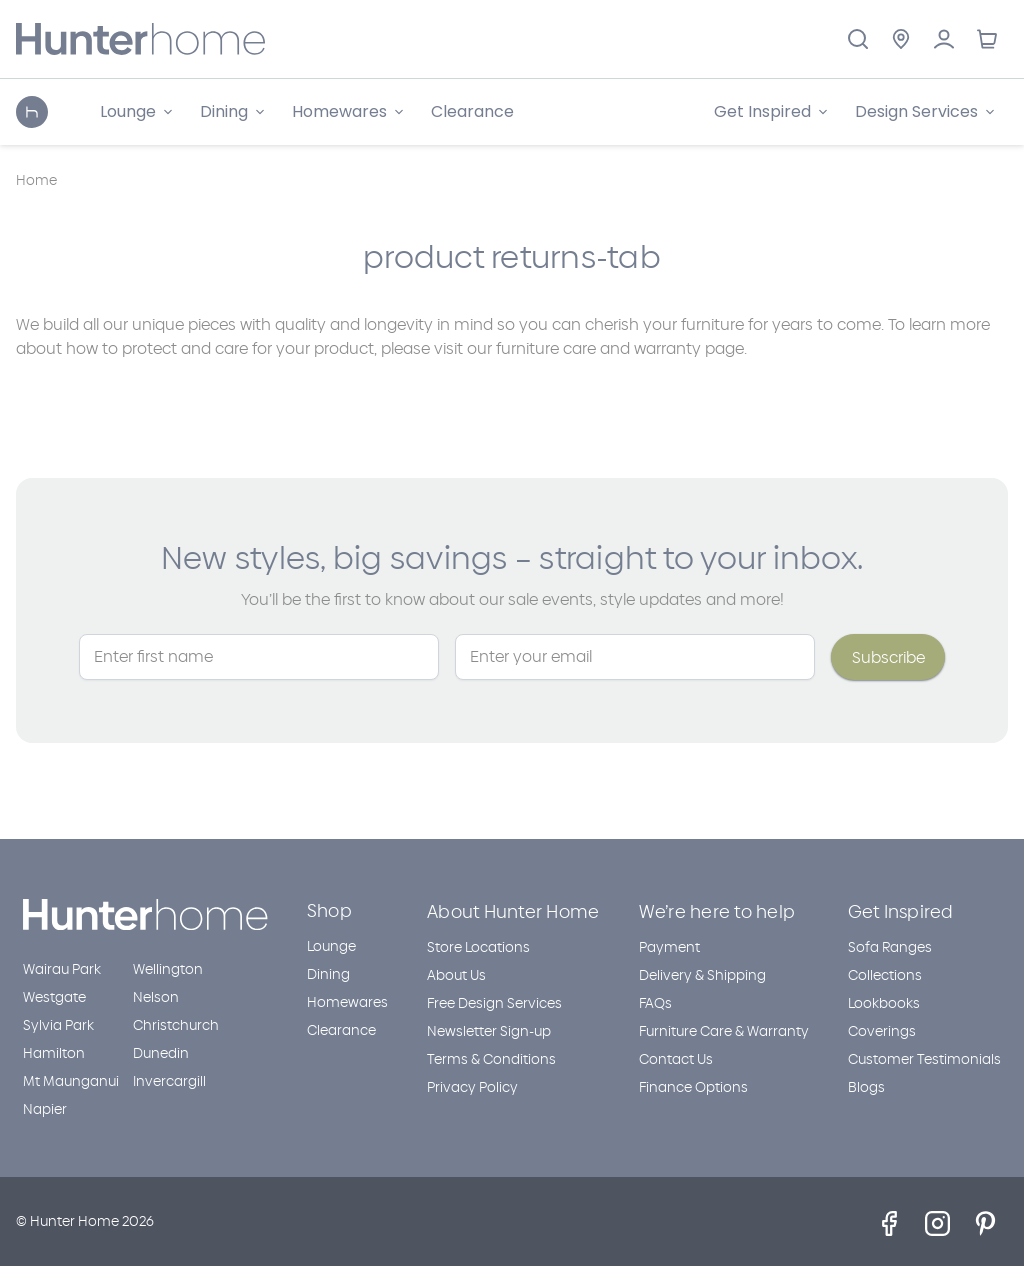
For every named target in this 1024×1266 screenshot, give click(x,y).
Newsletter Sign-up (489, 1031)
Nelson (156, 997)
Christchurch (176, 1025)
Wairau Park (62, 969)
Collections (885, 975)
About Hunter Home (513, 912)
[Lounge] (136, 112)
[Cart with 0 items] (986, 39)
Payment (669, 947)
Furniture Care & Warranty (724, 1031)
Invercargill (169, 1081)
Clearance (472, 111)
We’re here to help (717, 912)
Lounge (331, 946)
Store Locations (478, 947)
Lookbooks (884, 1003)
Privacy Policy (472, 1087)
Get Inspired (901, 912)
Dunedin (161, 1053)
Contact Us (676, 1059)
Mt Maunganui (71, 1081)
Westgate (54, 997)
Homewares (347, 1002)
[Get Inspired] (770, 112)
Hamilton (54, 1053)
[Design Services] (924, 112)
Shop (329, 911)
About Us (456, 975)
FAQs (655, 1003)
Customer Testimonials (924, 1059)
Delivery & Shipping (702, 975)
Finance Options (693, 1087)
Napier (45, 1109)
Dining (328, 974)
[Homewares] (347, 112)
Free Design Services (494, 1003)
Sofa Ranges (890, 947)
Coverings (882, 1031)
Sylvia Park (58, 1025)
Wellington (168, 969)
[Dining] (232, 112)
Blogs (866, 1087)
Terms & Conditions (491, 1059)
